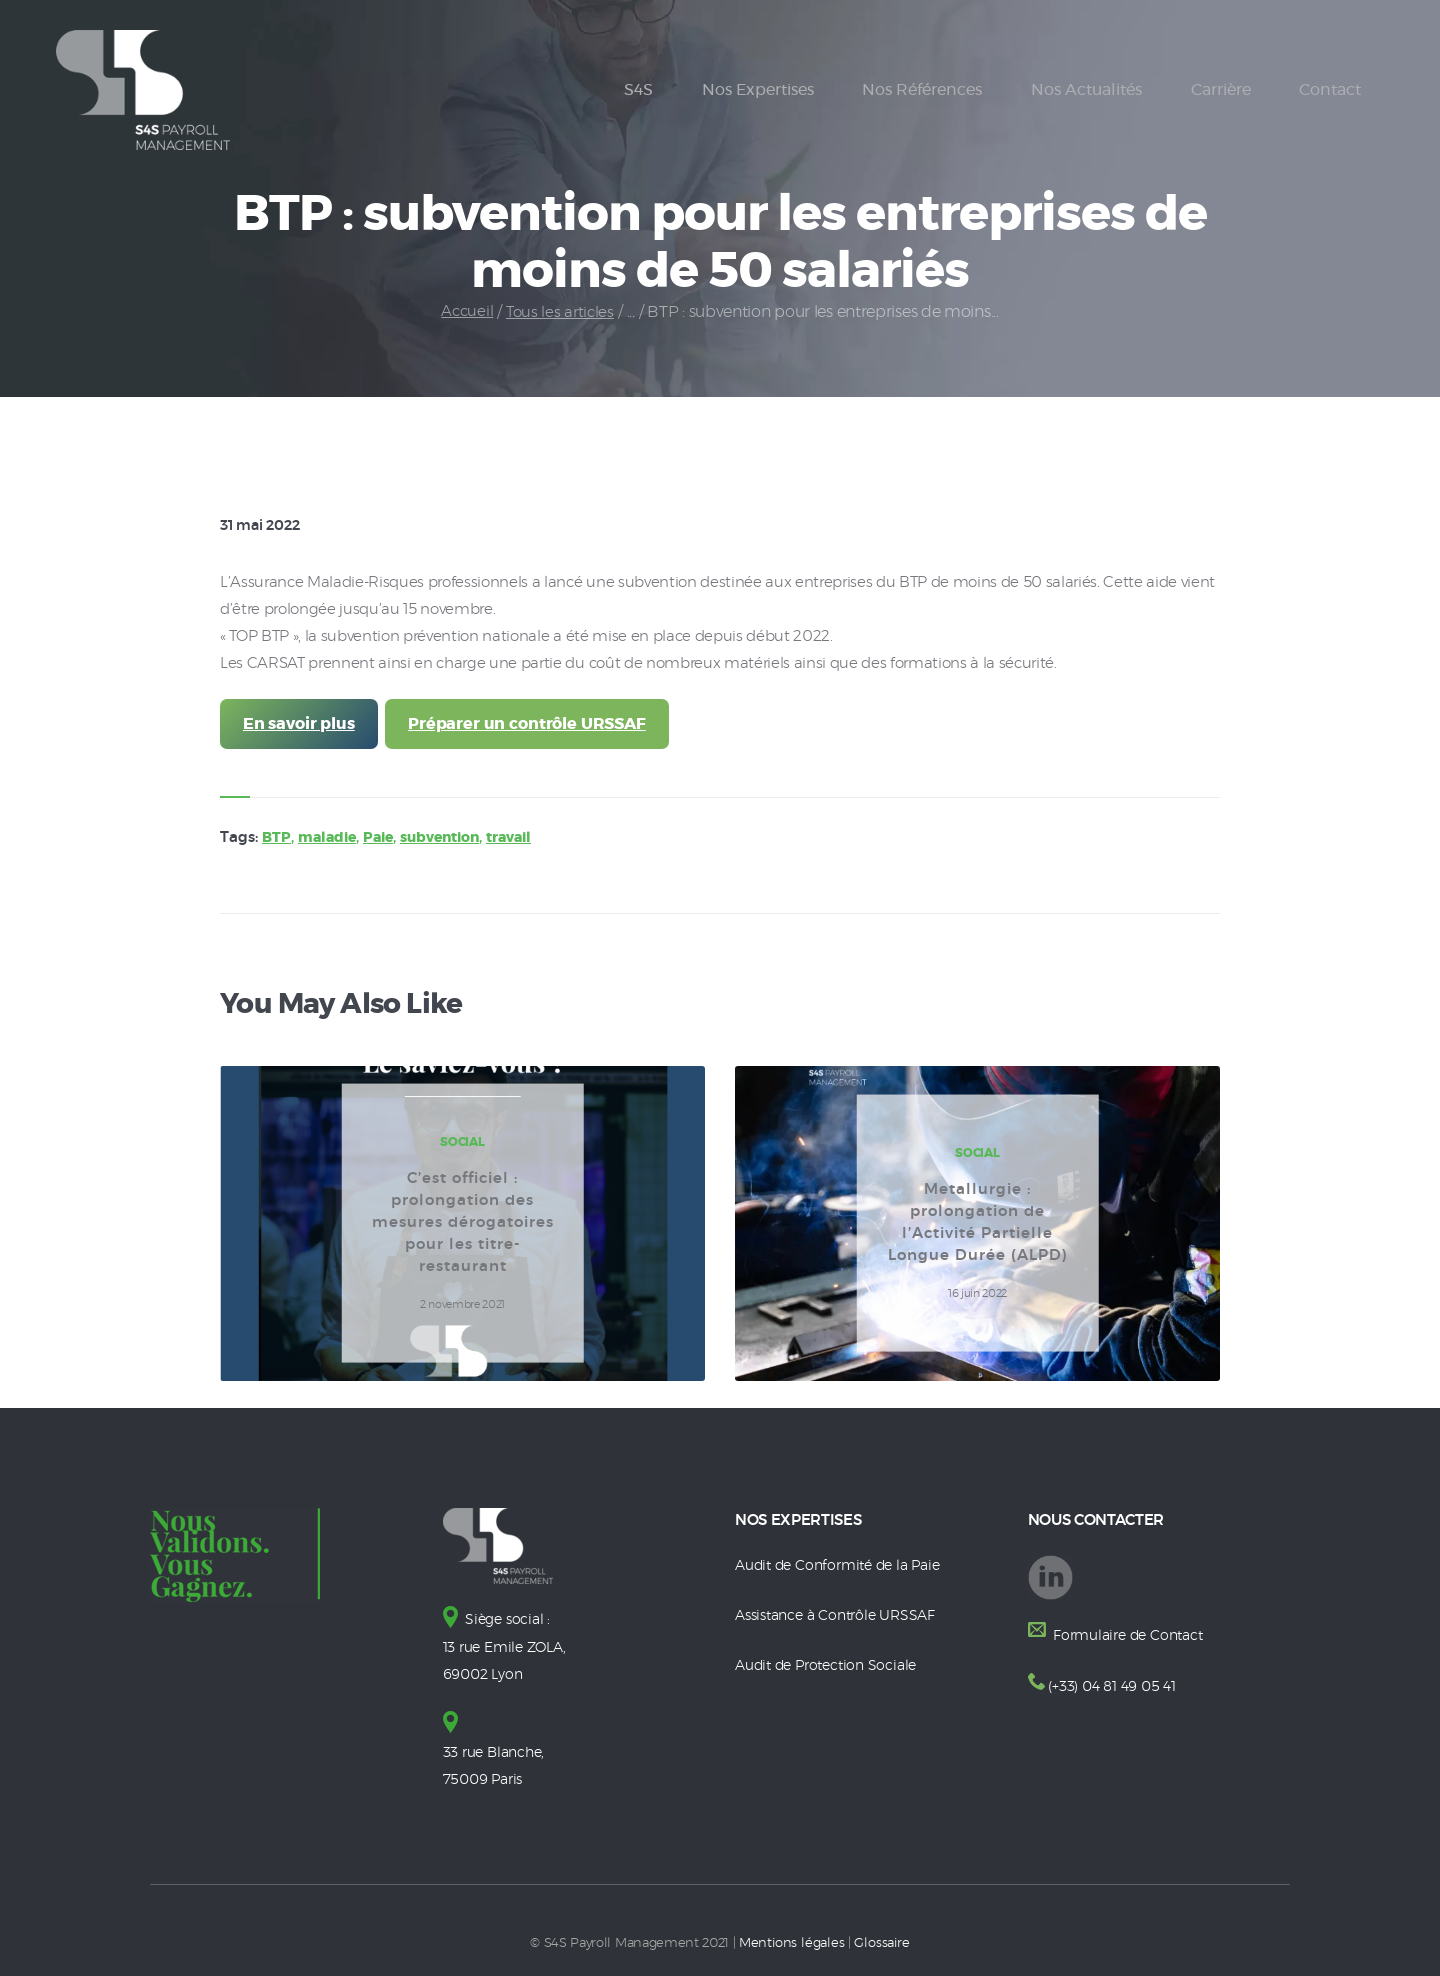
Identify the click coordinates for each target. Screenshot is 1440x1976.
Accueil (465, 312)
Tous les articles (561, 312)
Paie (385, 841)
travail (529, 841)
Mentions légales (792, 1943)
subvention (453, 841)
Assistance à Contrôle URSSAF (841, 1618)
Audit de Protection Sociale (830, 1668)
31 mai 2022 (265, 525)
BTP (277, 841)
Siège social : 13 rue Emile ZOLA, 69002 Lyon (508, 1650)
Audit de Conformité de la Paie (844, 1569)
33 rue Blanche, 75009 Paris (497, 1753)
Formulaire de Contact (1130, 1639)
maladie (330, 841)
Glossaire (881, 1943)
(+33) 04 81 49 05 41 (1115, 1689)
